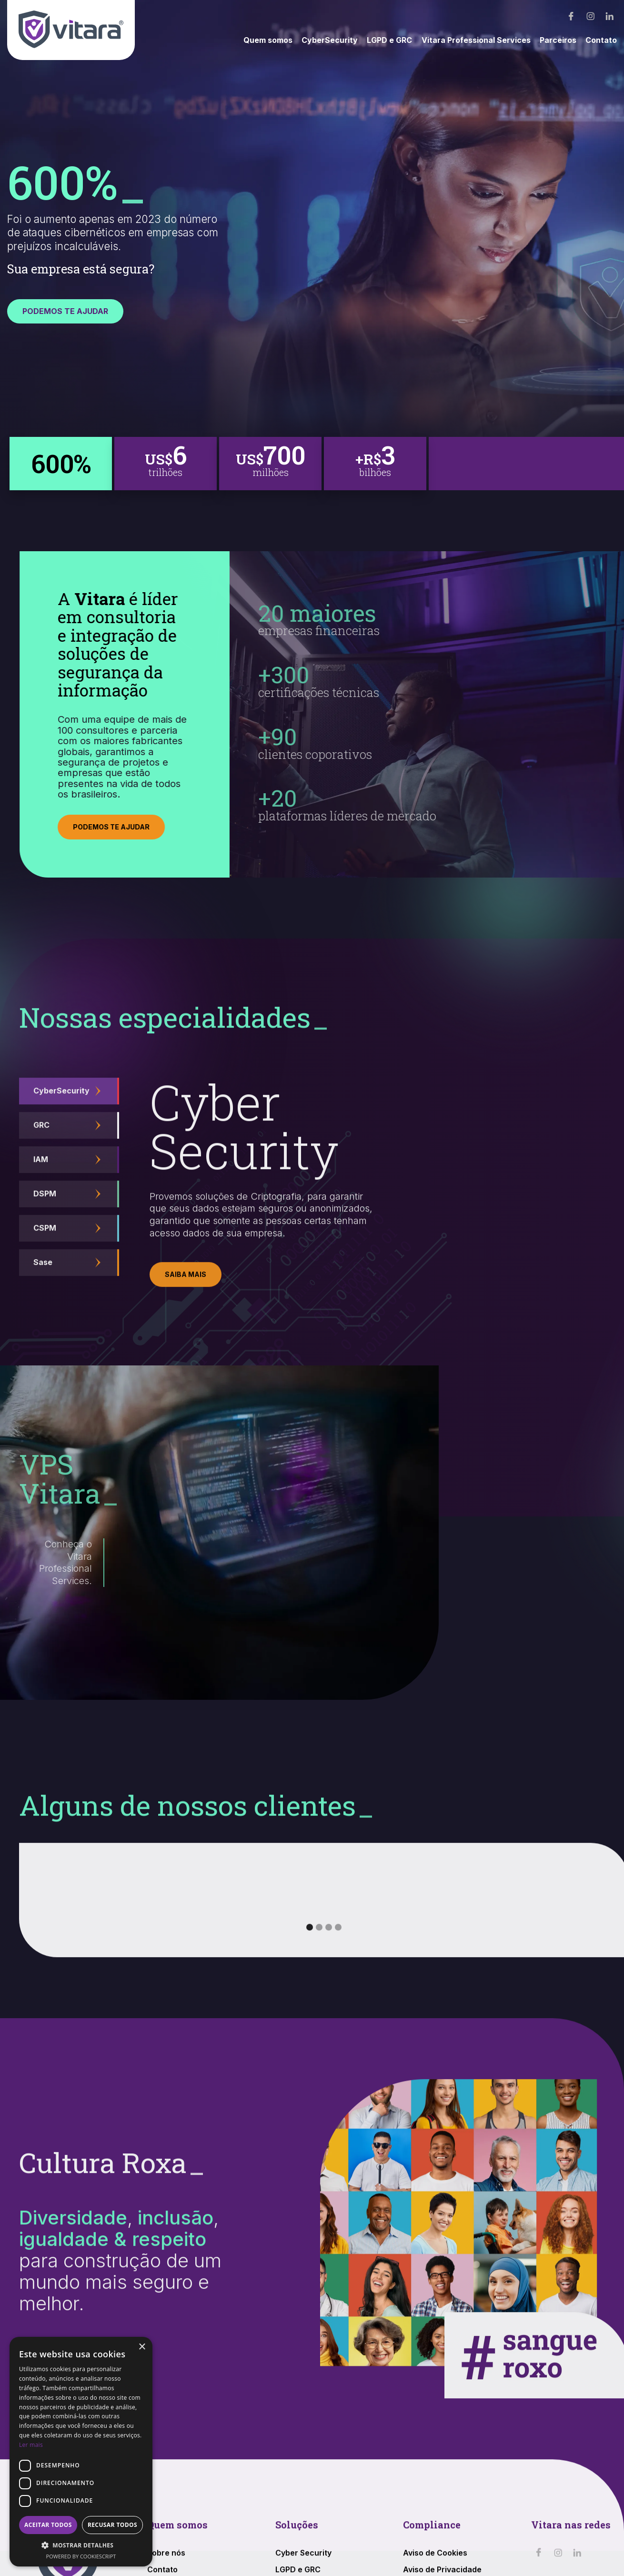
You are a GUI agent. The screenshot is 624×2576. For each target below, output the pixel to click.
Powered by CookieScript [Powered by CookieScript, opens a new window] (81, 2556)
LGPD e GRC (389, 40)
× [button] (141, 2347)
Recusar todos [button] (112, 2525)
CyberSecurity (330, 40)
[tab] (61, 463)
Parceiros (558, 40)
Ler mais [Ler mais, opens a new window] (31, 2445)
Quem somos (267, 40)
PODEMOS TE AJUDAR (65, 311)
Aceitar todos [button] (48, 2525)
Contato (601, 40)
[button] (309, 1950)
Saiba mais (185, 1298)
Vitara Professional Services (476, 40)
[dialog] (81, 2451)
